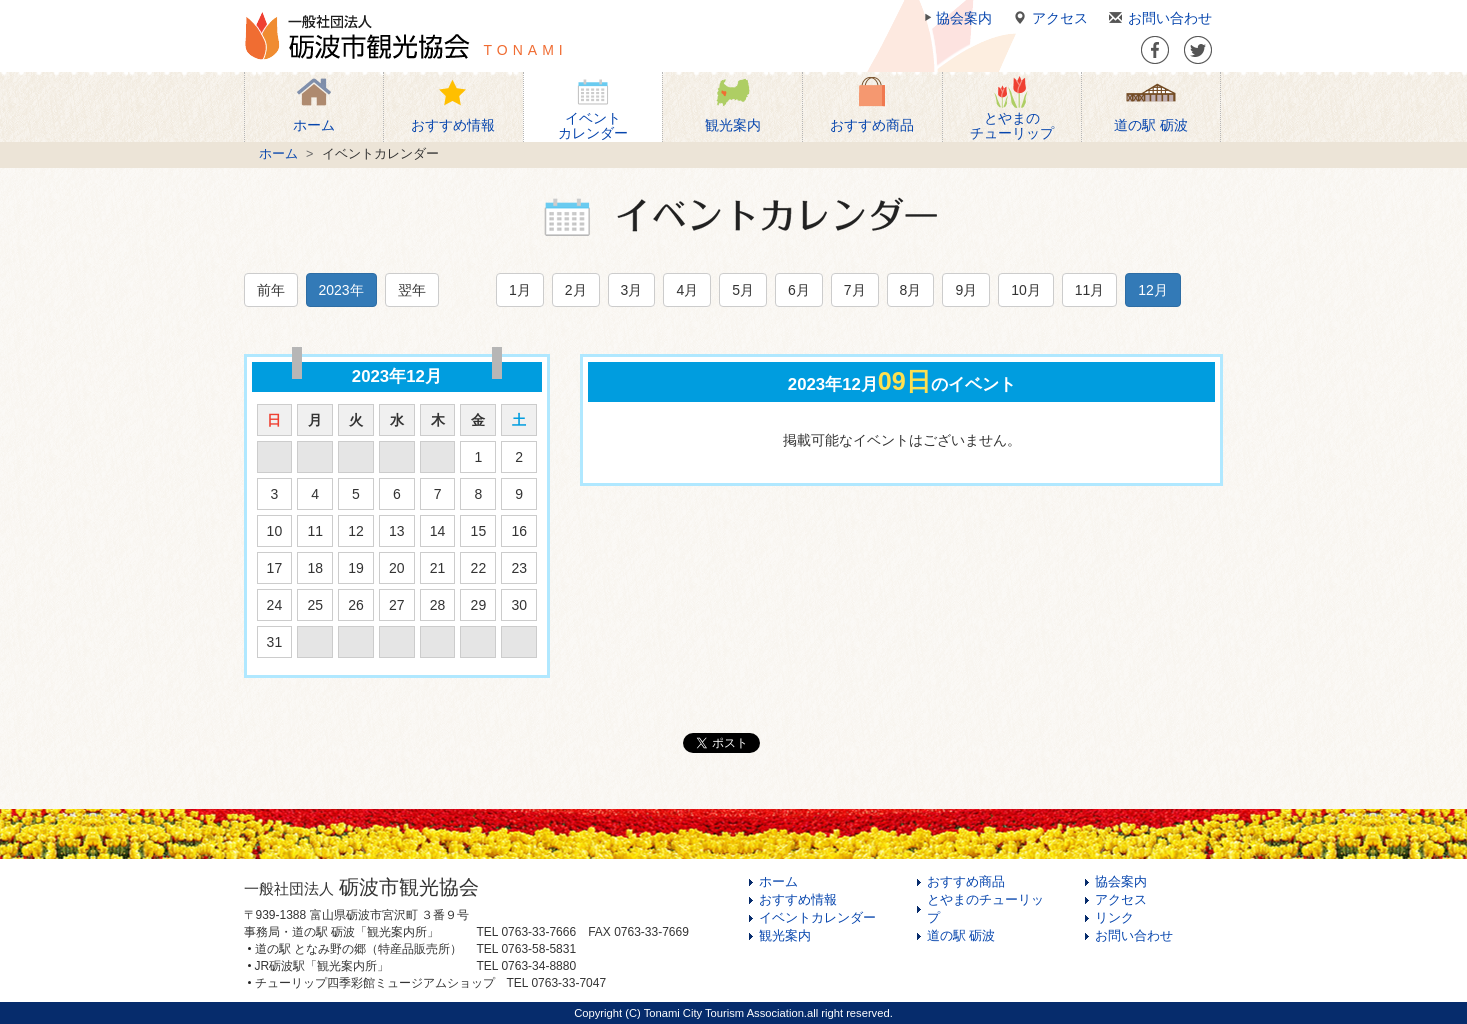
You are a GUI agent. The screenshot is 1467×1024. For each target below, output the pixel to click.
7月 (855, 290)
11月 (1090, 290)
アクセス (1047, 18)
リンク (1114, 918)
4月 (687, 290)
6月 (799, 290)
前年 (271, 290)
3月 (632, 290)
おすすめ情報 (798, 900)
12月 (1153, 290)
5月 (743, 290)
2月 (576, 290)
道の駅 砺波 (961, 936)
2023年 (341, 290)
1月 (520, 290)
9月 (966, 290)
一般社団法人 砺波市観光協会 (357, 36)
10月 (1026, 290)
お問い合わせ (1157, 18)
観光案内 (785, 936)
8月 (911, 290)
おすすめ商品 (966, 882)
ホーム (278, 154)
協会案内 (956, 18)
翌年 (412, 290)
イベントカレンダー (817, 918)
